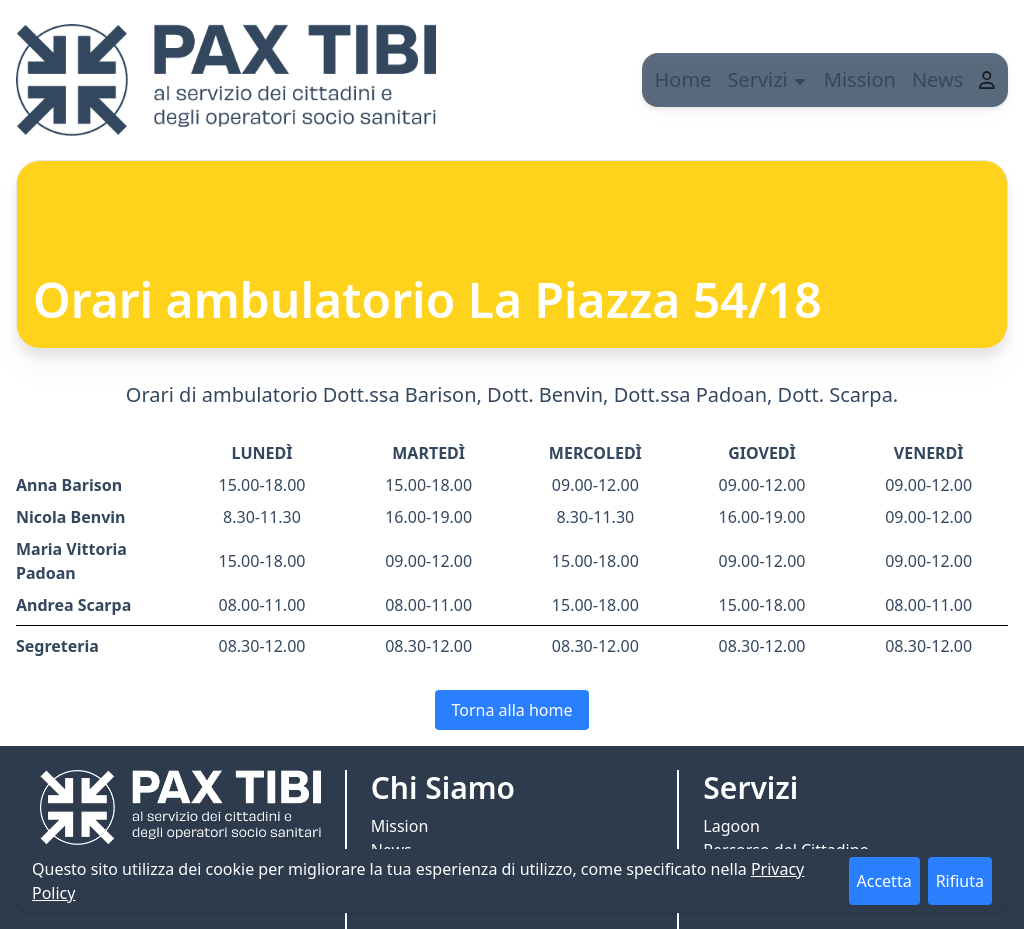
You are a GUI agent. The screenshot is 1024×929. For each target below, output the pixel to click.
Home (695, 79)
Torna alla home (511, 710)
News (950, 79)
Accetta (884, 881)
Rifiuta (960, 881)
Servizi (780, 79)
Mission (873, 79)
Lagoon (731, 826)
